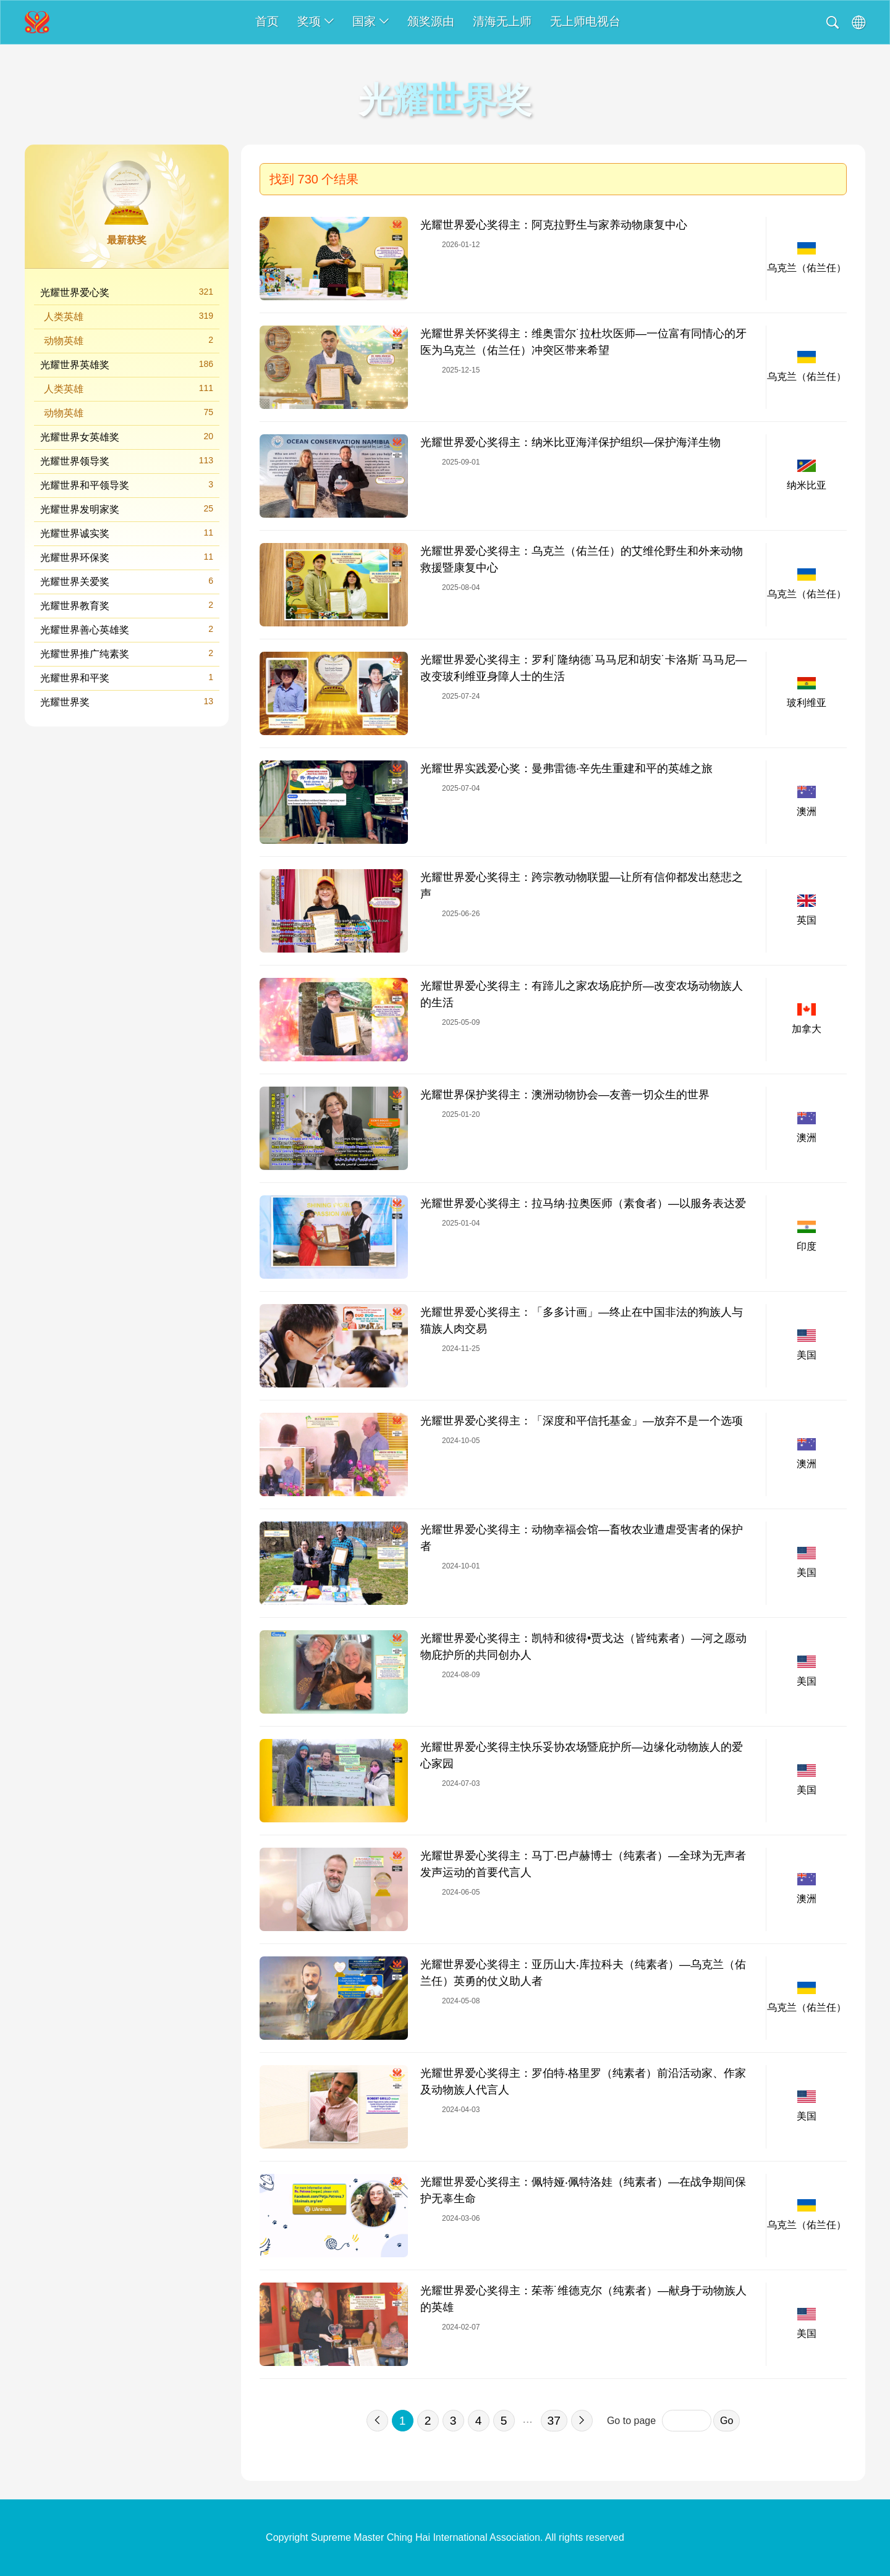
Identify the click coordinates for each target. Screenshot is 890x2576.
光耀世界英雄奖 (126, 364)
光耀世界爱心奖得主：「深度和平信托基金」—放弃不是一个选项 (581, 1421)
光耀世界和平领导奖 (126, 484)
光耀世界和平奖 (126, 677)
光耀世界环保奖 (126, 556)
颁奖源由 (430, 21)
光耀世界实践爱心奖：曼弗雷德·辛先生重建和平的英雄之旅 (566, 768)
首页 (267, 21)
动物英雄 (128, 340)
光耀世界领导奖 (126, 460)
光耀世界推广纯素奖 (126, 653)
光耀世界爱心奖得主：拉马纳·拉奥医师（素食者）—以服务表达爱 (583, 1203)
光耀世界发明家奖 (126, 508)
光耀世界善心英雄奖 (126, 629)
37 (554, 2420)
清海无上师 (502, 21)
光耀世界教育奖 (126, 605)
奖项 (315, 21)
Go (726, 2420)
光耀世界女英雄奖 (126, 436)
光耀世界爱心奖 (126, 291)
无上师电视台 (585, 21)
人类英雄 (128, 315)
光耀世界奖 (126, 701)
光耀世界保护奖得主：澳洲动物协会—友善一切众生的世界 (565, 1094)
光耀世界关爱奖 (126, 581)
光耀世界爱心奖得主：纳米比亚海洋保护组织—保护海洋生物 (570, 442)
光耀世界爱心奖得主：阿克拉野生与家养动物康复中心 (553, 225)
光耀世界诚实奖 (126, 532)
